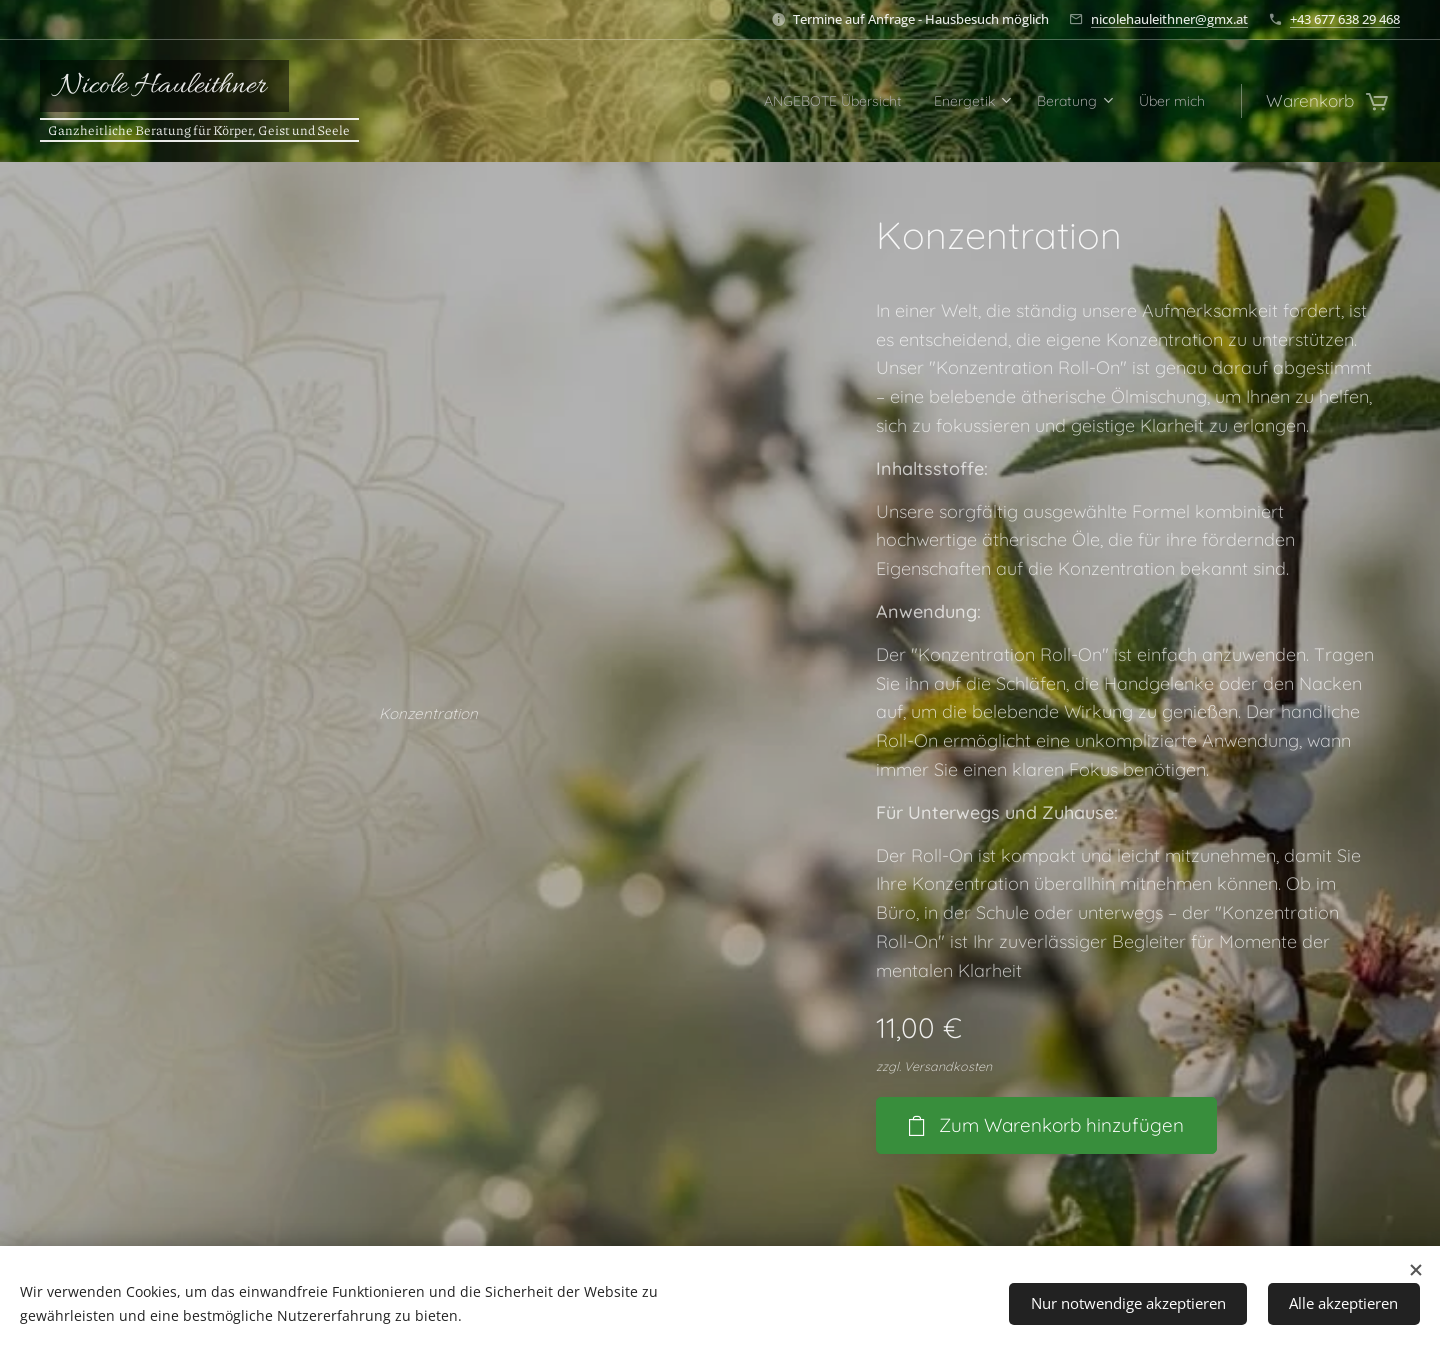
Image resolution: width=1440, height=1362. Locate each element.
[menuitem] (778, 101)
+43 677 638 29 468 (1345, 19)
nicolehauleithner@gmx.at (1169, 19)
